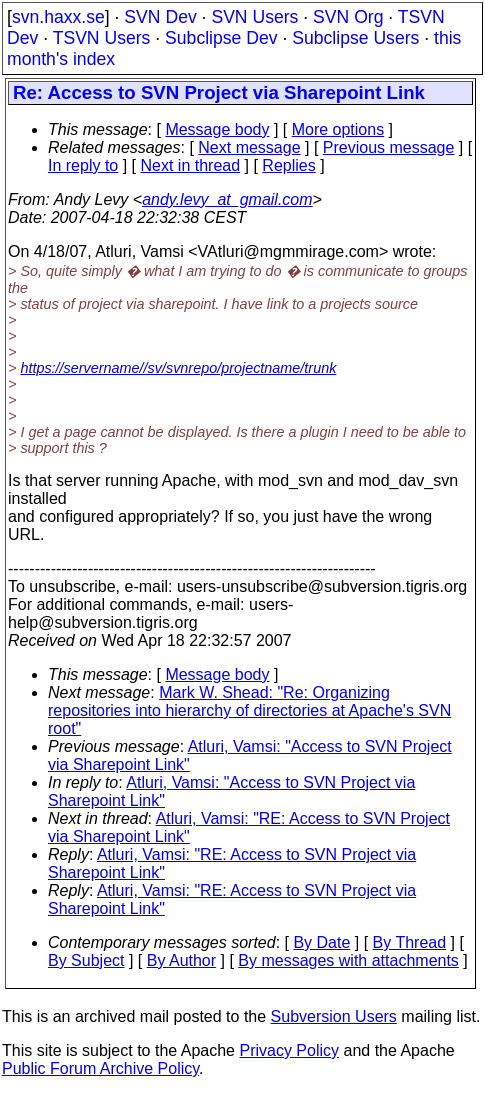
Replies (288, 165)
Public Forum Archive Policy (100, 1068)
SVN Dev (160, 17)
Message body (217, 129)
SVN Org (348, 17)
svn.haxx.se (58, 17)
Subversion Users (334, 1016)
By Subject (86, 960)
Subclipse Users (355, 38)
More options (338, 129)
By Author (181, 960)
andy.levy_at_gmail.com (227, 199)
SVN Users (254, 17)
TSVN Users (102, 38)
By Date (321, 942)
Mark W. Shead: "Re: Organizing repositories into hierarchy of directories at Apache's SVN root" (249, 710)
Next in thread (191, 165)
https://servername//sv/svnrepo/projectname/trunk (178, 368)
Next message (249, 147)
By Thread (410, 942)
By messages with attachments (348, 960)
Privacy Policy (289, 1050)
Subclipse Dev (221, 38)
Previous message (389, 147)
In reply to (83, 165)
